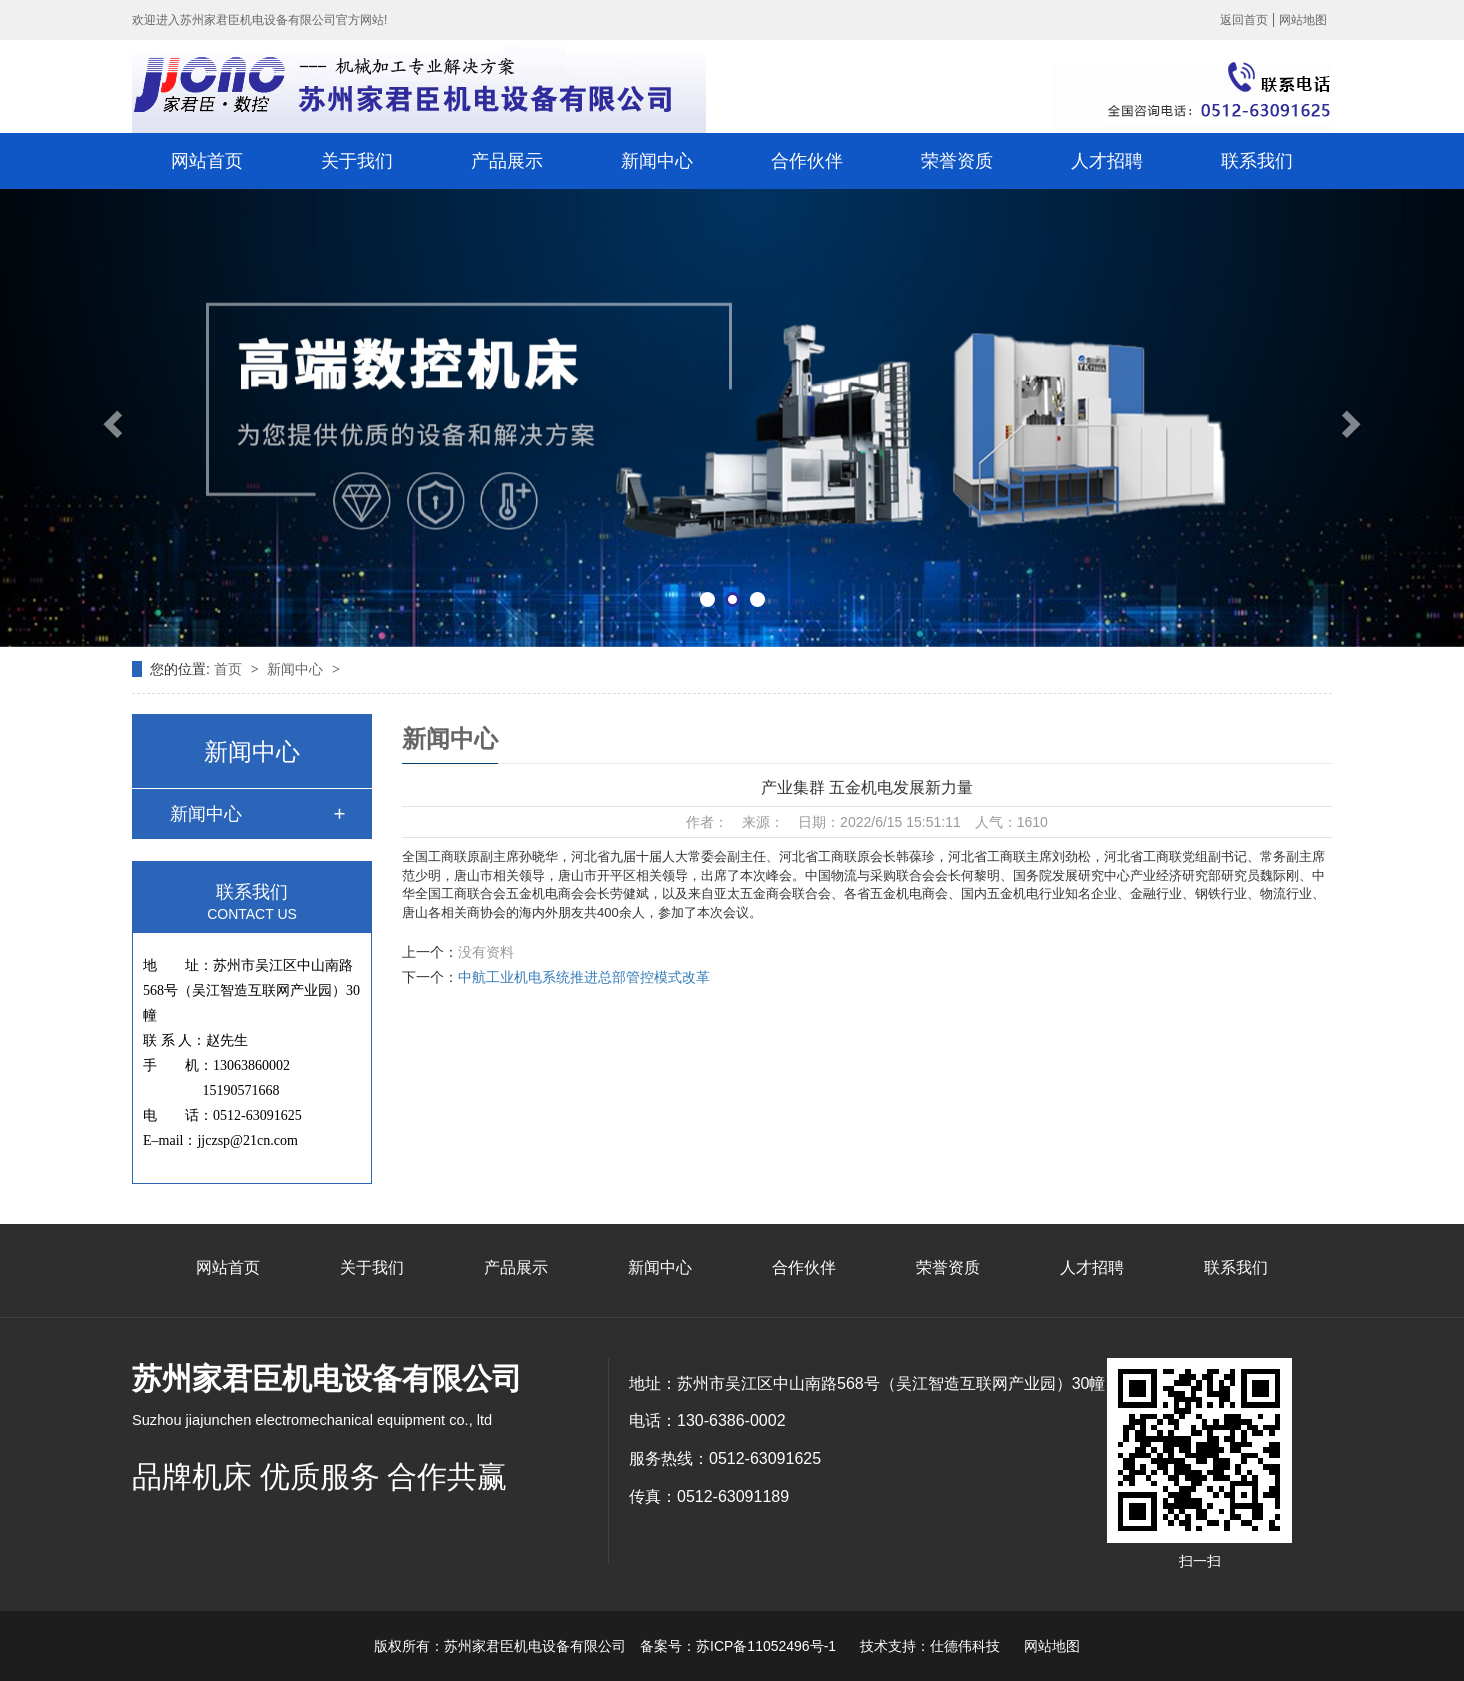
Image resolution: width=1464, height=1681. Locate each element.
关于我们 (357, 161)
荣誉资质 (957, 161)
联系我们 (1257, 161)
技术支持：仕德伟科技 (930, 1646)
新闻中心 (657, 161)
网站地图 (1303, 20)
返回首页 (1244, 20)
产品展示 (507, 161)
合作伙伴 (807, 161)
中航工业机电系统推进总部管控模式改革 (584, 977)
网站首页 (207, 161)
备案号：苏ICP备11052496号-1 (738, 1646)
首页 (230, 669)
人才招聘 (1107, 161)
